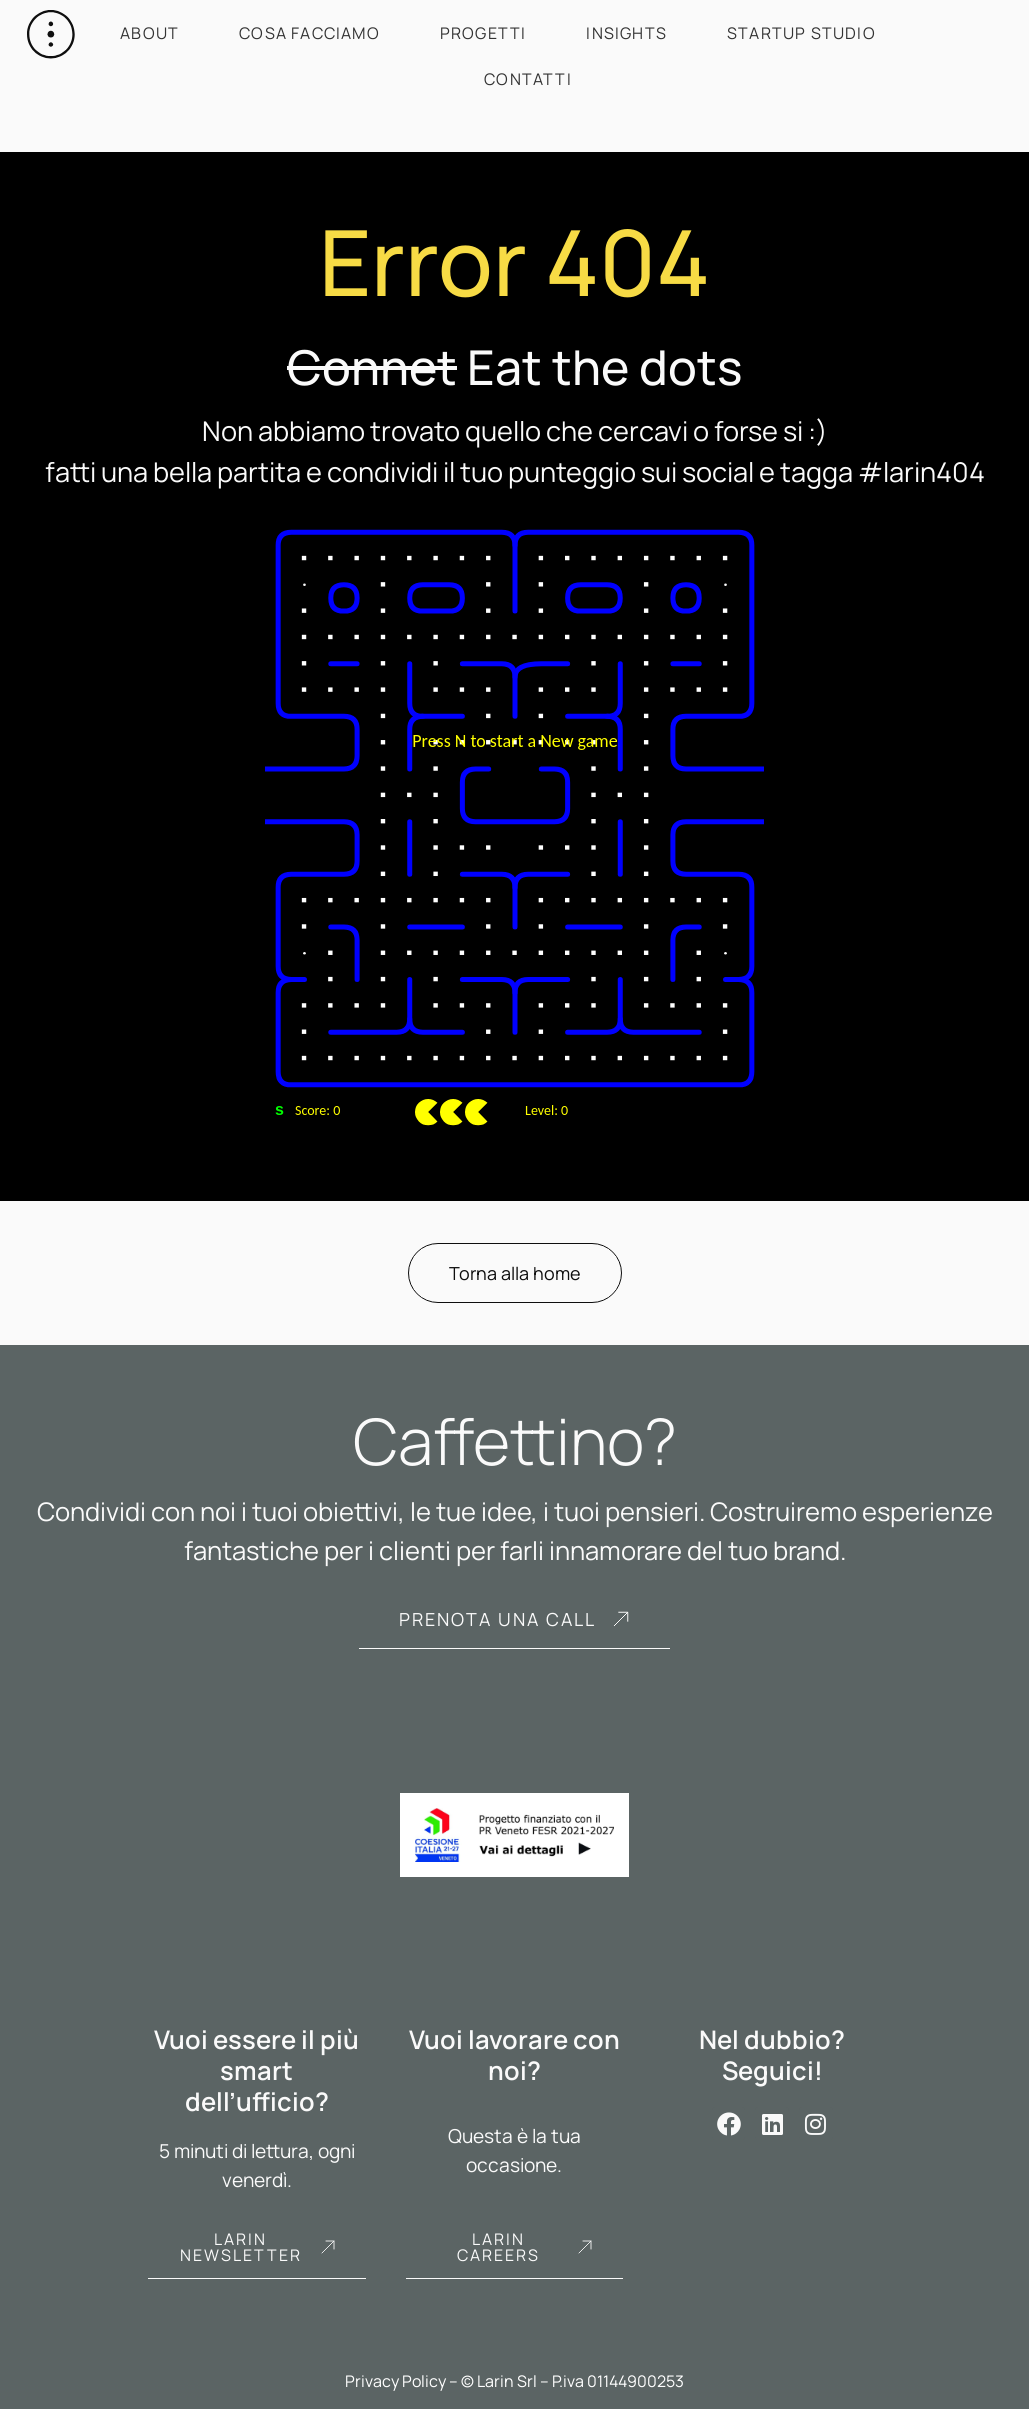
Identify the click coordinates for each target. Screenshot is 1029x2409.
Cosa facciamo (309, 33)
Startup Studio (801, 33)
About (149, 33)
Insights (626, 33)
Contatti (528, 79)
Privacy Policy (395, 2381)
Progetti (483, 33)
